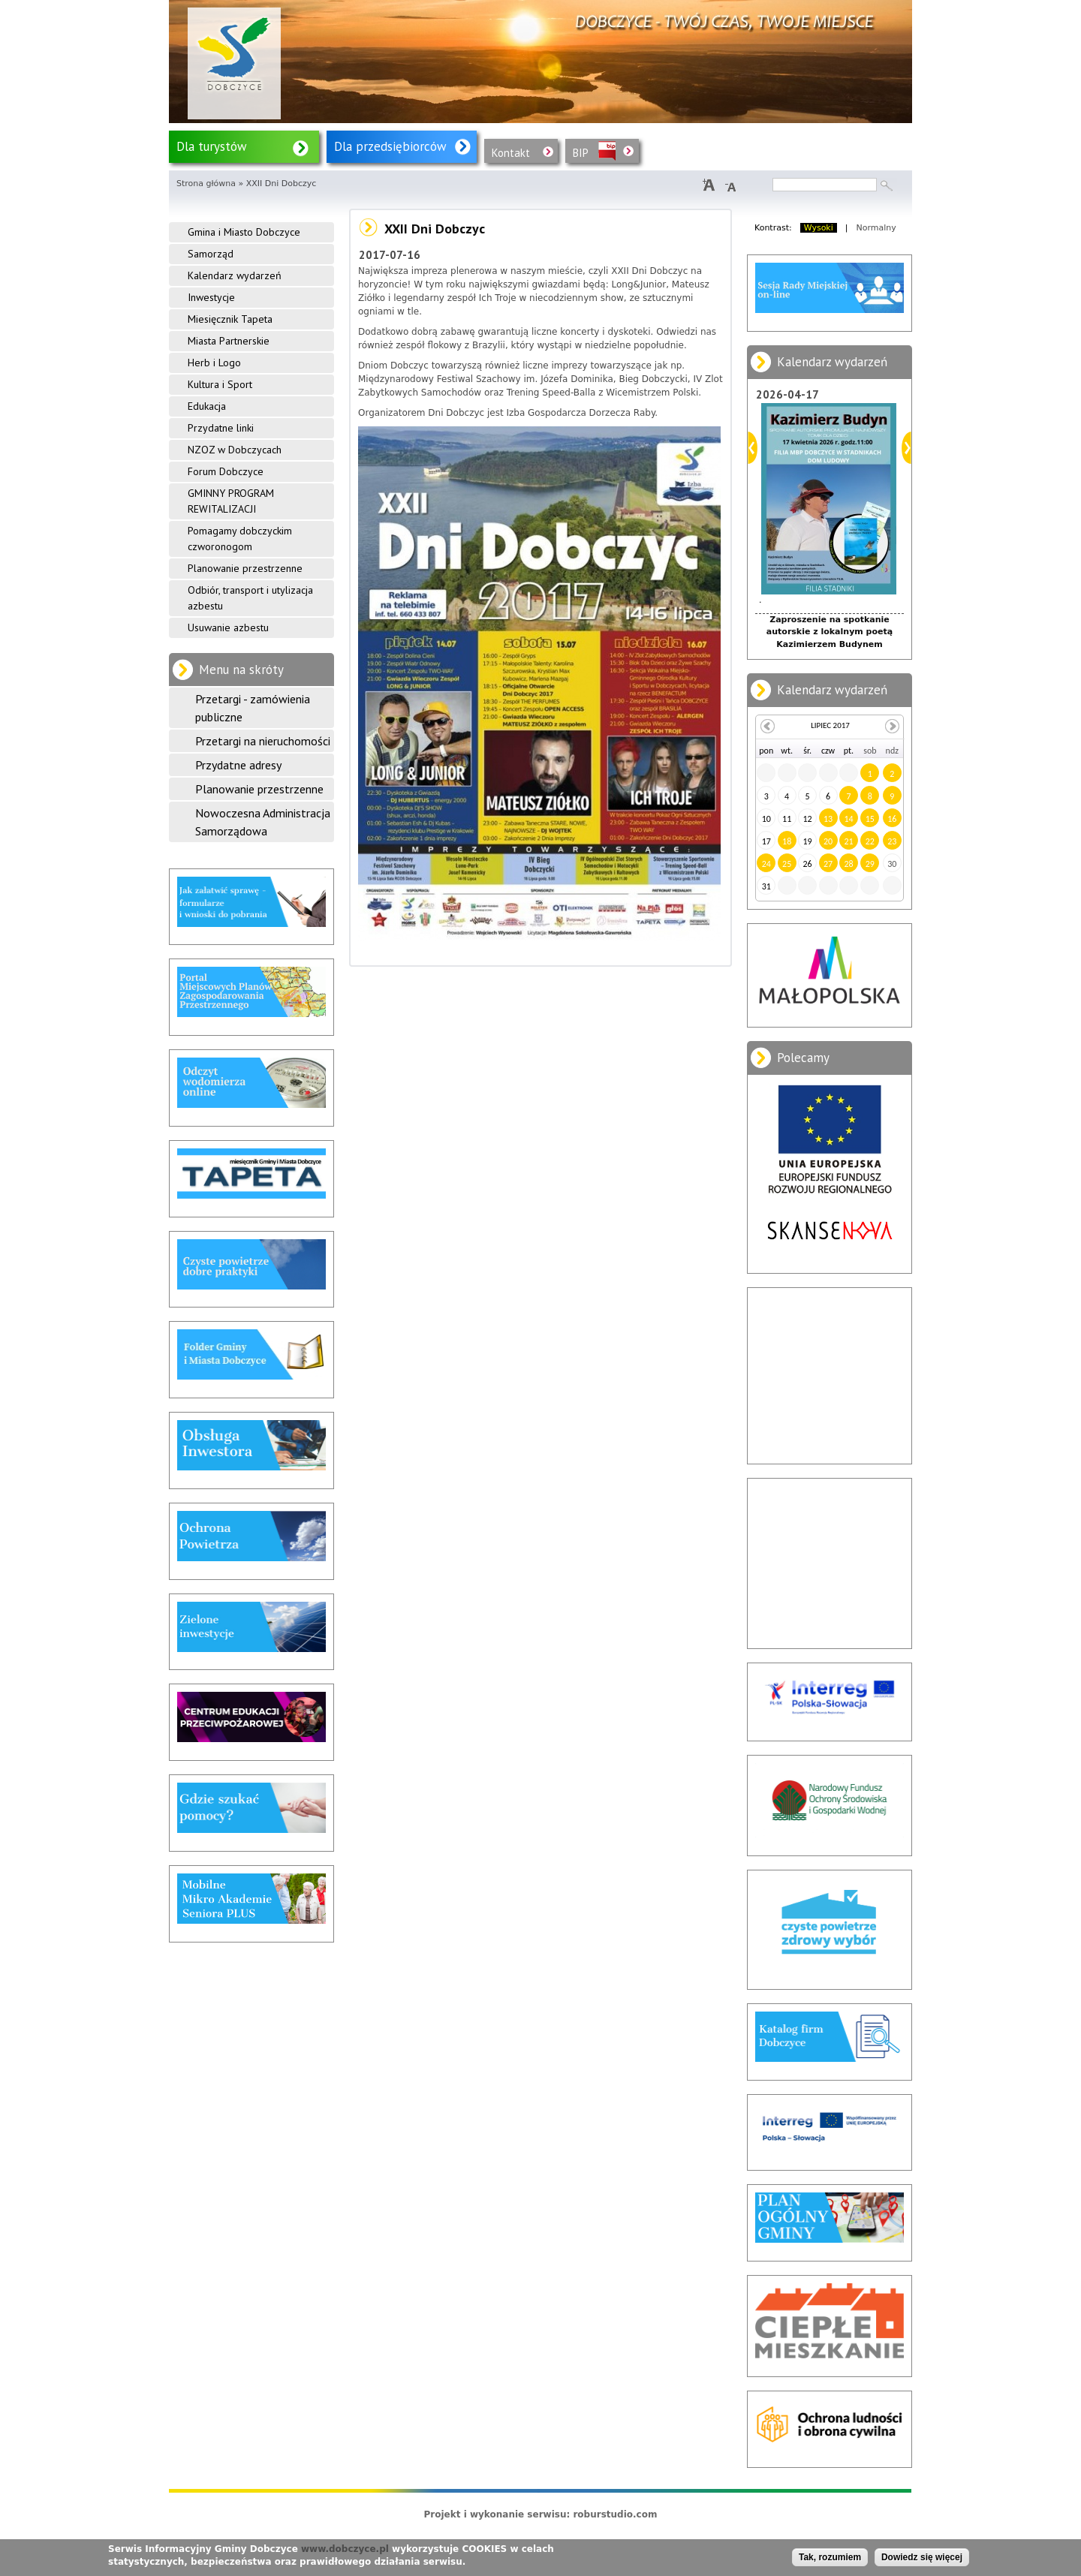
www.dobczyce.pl (345, 2549)
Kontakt (511, 153)
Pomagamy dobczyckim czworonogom (240, 538)
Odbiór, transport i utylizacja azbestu (250, 597)
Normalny (876, 228)
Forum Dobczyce (225, 471)
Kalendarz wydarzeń (235, 275)
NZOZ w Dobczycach (235, 449)
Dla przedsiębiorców (390, 146)
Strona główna (206, 183)
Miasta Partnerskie (228, 341)
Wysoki (818, 228)
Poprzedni (752, 448)
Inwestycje (211, 297)
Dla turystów (211, 146)
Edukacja (207, 406)
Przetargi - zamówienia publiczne (252, 707)
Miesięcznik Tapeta (230, 319)
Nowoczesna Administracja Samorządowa (262, 821)
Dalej (906, 448)
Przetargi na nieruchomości (262, 740)
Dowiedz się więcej (921, 2557)
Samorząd (210, 253)
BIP (581, 153)
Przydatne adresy (238, 764)
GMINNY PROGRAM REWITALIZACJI (231, 501)
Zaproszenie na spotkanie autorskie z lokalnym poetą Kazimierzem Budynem (829, 632)
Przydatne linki (221, 428)
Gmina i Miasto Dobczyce (244, 232)
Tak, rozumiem (830, 2557)
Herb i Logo (214, 362)
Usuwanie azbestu (228, 627)
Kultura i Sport (220, 384)
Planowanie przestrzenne (245, 568)
